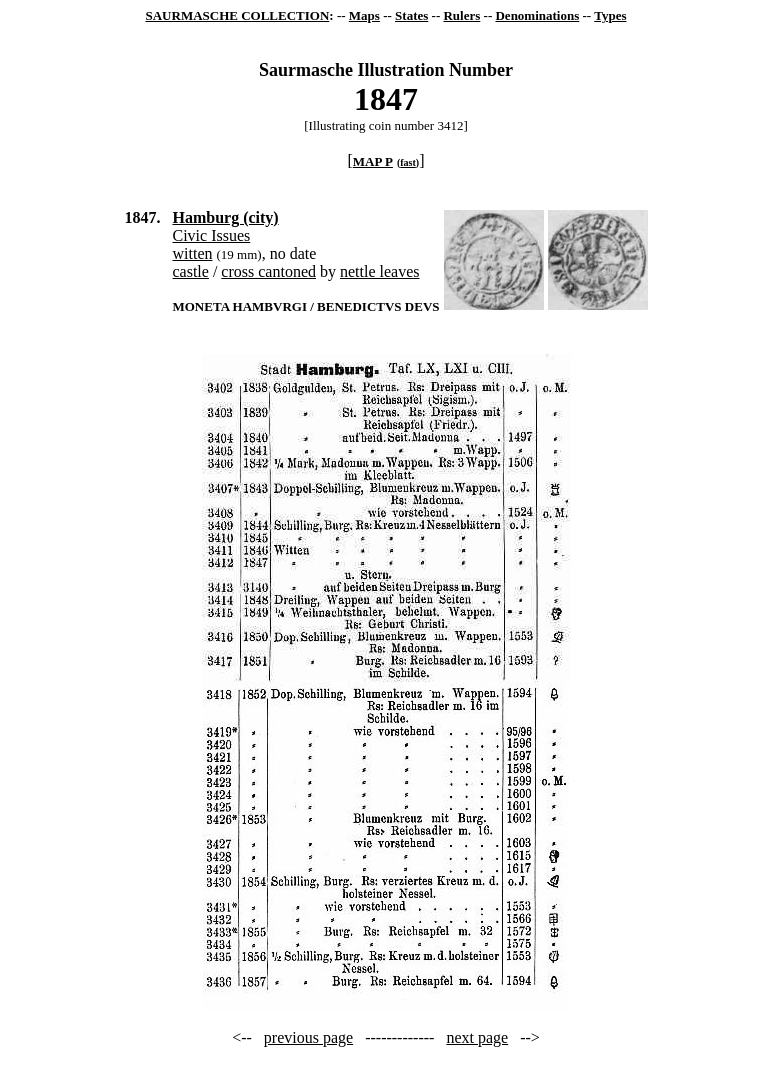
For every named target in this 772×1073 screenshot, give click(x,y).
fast (408, 162)
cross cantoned (268, 271)
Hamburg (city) (225, 217)
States (411, 15)
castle (190, 271)
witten (192, 253)
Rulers (461, 15)
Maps (364, 15)
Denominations (537, 15)
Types (610, 15)
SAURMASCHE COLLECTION (238, 15)
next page (477, 1037)
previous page (308, 1037)
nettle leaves (380, 271)
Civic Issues (211, 235)
